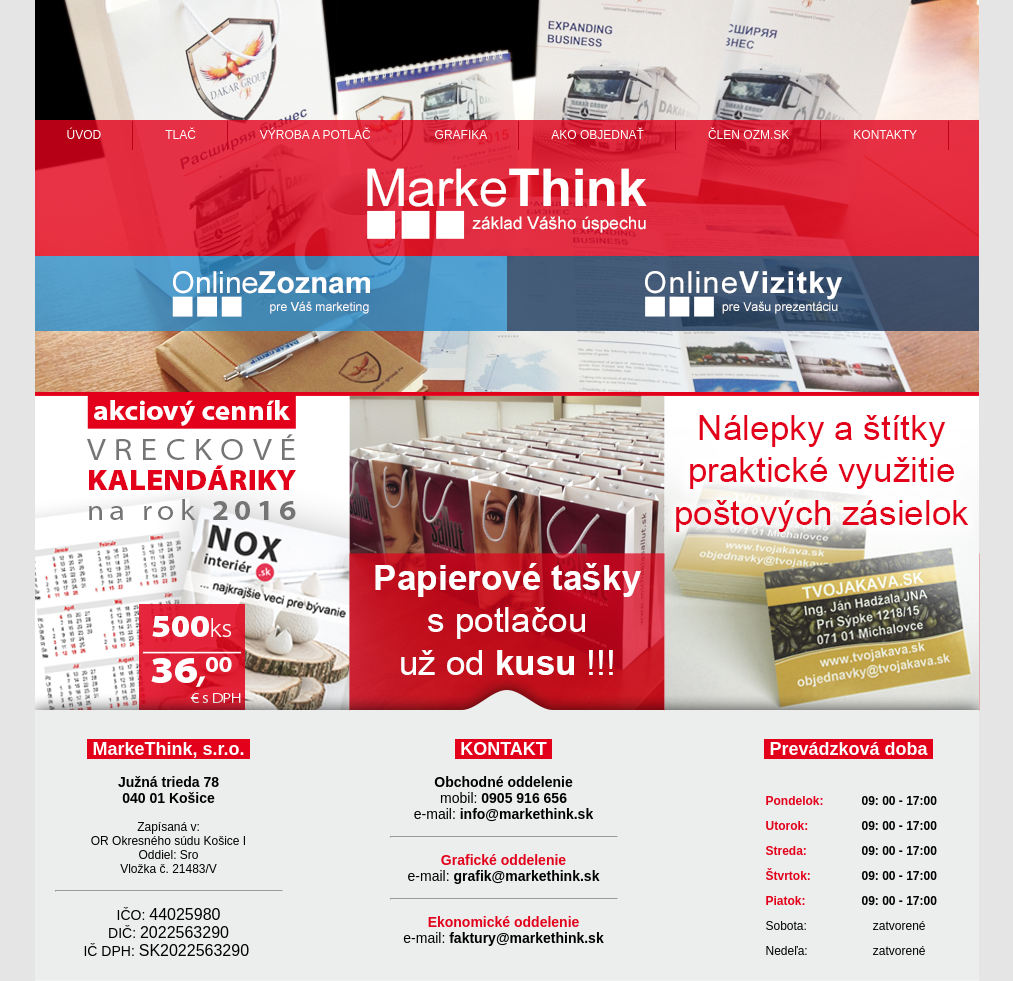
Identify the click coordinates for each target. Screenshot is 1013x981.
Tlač (180, 135)
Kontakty (885, 135)
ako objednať (597, 135)
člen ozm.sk (748, 135)
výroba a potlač (315, 135)
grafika (461, 135)
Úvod (84, 135)
